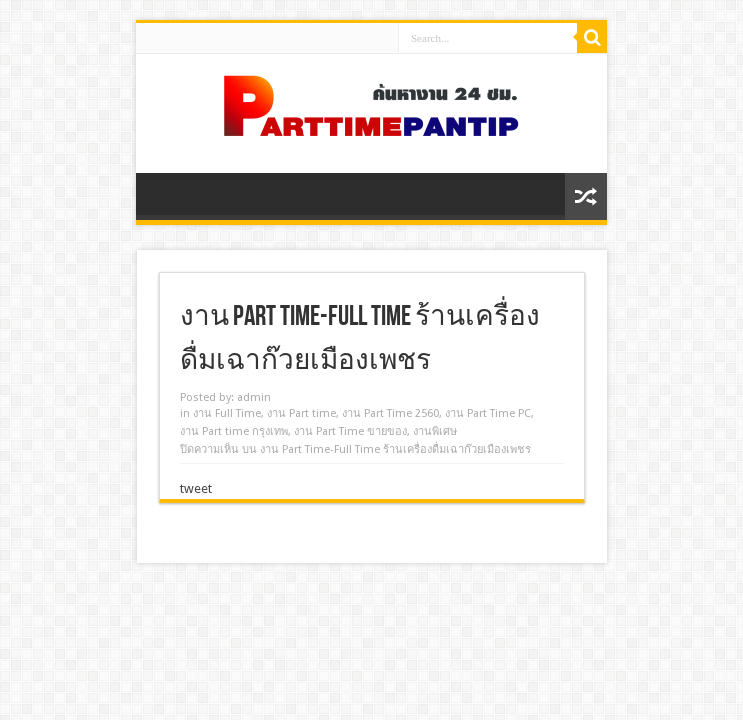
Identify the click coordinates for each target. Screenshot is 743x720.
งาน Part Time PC (488, 413)
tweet (196, 488)
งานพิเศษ (435, 431)
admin (254, 397)
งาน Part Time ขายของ (350, 431)
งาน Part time (301, 413)
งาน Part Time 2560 (390, 413)
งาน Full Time (227, 413)
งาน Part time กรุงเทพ (234, 431)
